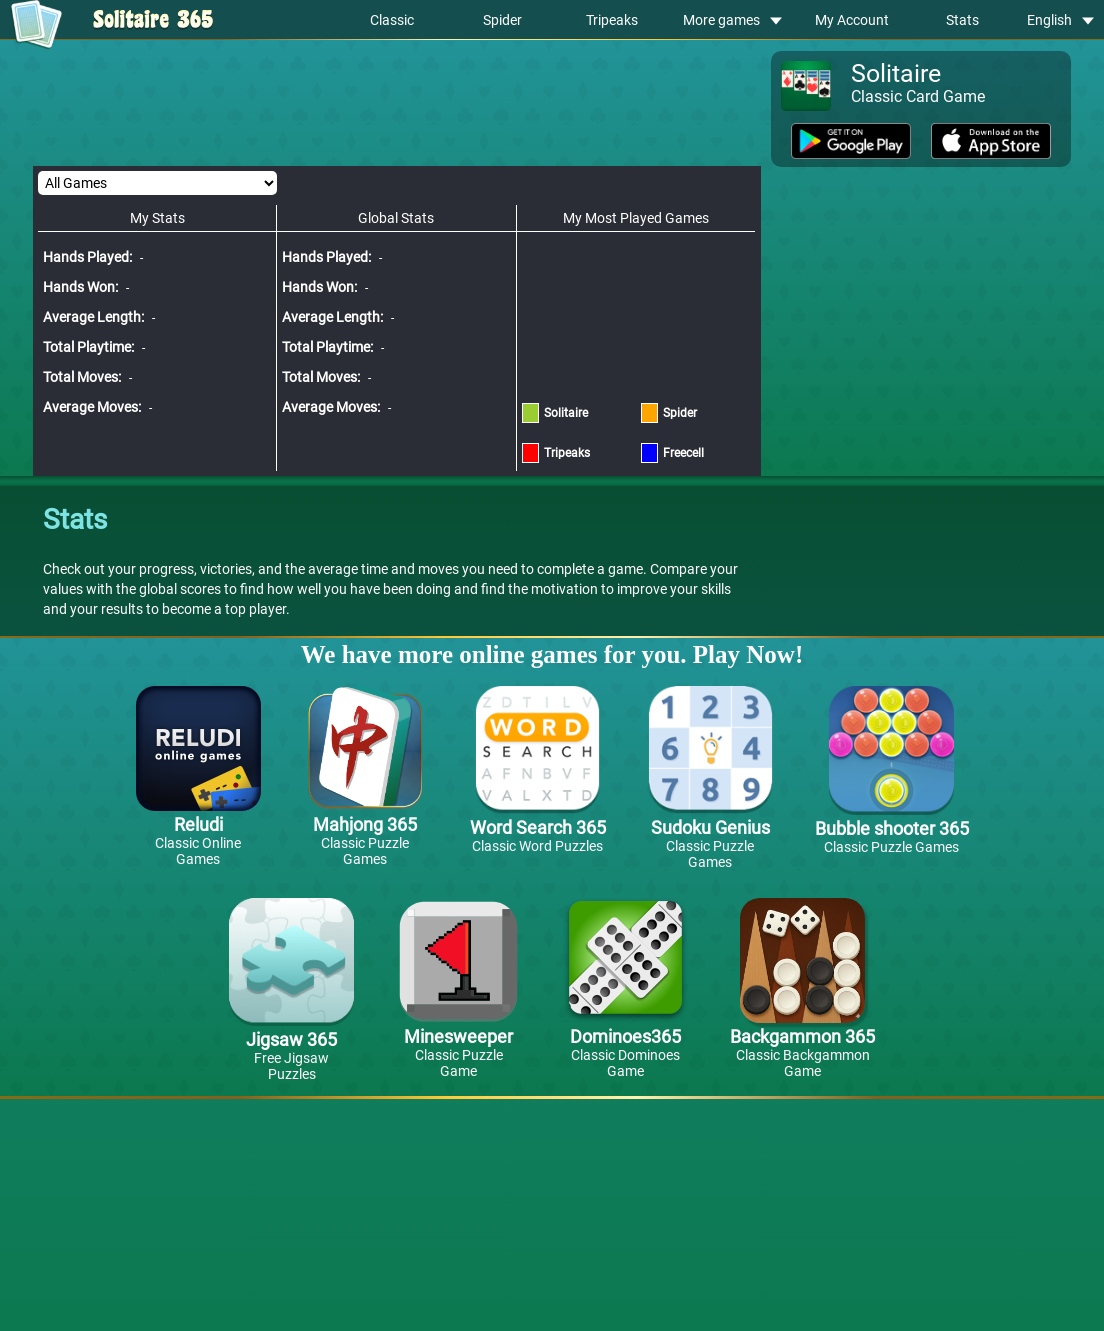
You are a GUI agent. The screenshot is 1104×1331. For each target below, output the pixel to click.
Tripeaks (612, 20)
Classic (392, 20)
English (1060, 20)
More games (732, 20)
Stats (962, 20)
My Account (852, 20)
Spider (502, 20)
